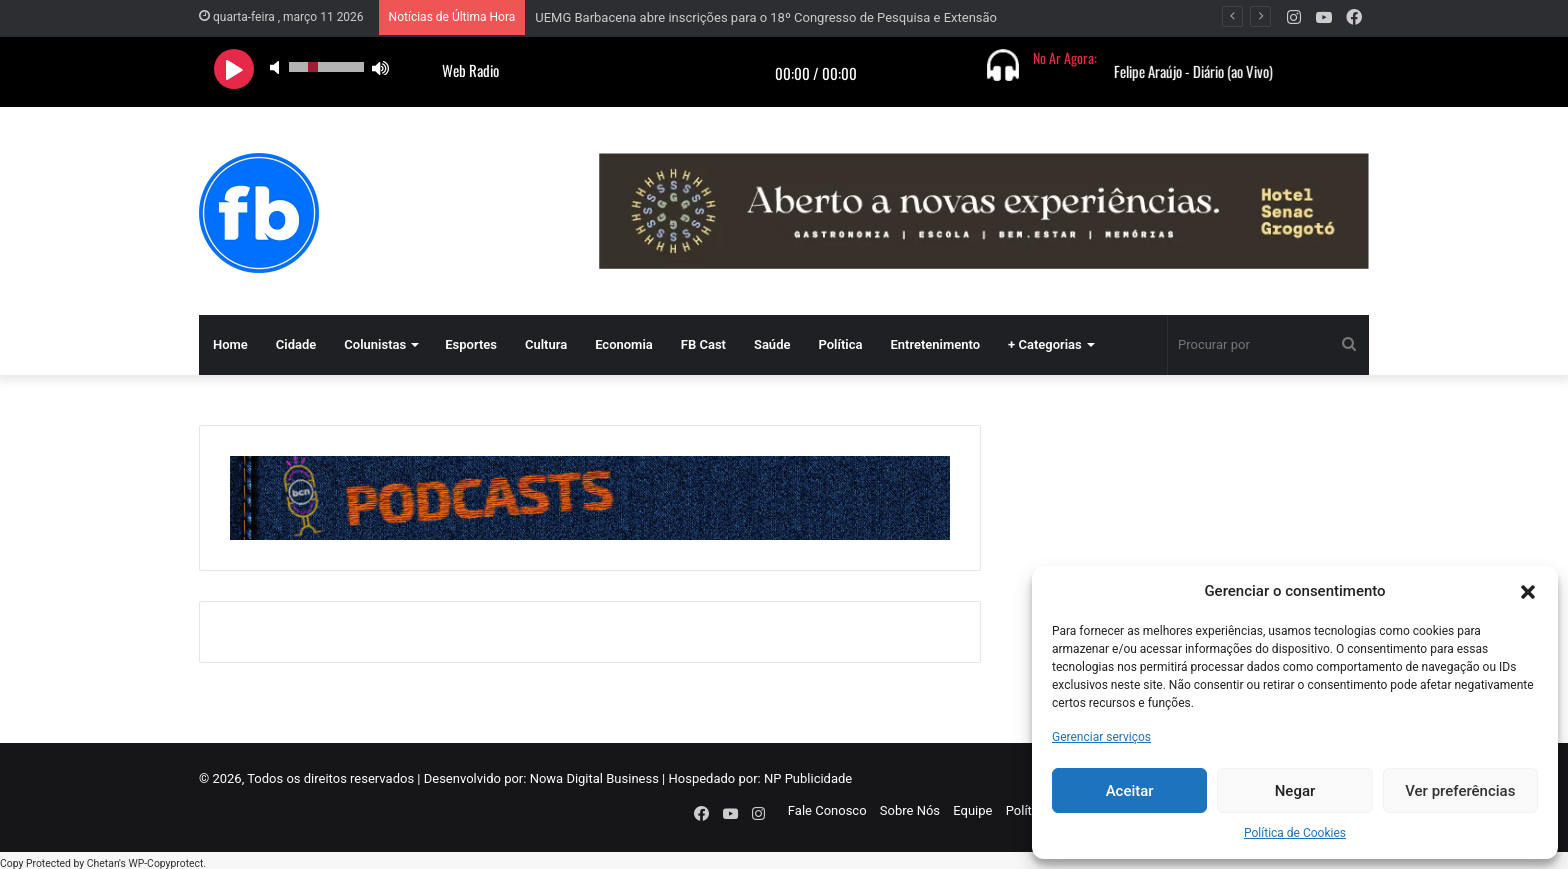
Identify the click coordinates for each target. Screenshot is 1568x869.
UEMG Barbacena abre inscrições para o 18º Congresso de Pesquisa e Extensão (766, 17)
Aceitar (1130, 791)
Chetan (103, 858)
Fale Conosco (827, 810)
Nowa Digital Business (594, 778)
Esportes (471, 344)
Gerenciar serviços (1101, 737)
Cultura (546, 344)
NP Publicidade (808, 778)
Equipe (972, 810)
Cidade (296, 344)
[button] (1528, 592)
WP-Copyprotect (165, 858)
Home (230, 344)
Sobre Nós (910, 810)
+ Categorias (1045, 344)
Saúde (772, 344)
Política (840, 344)
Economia (624, 344)
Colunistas (375, 344)
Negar (1295, 791)
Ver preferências (1460, 791)
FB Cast (703, 344)
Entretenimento (935, 344)
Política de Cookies (1295, 833)
